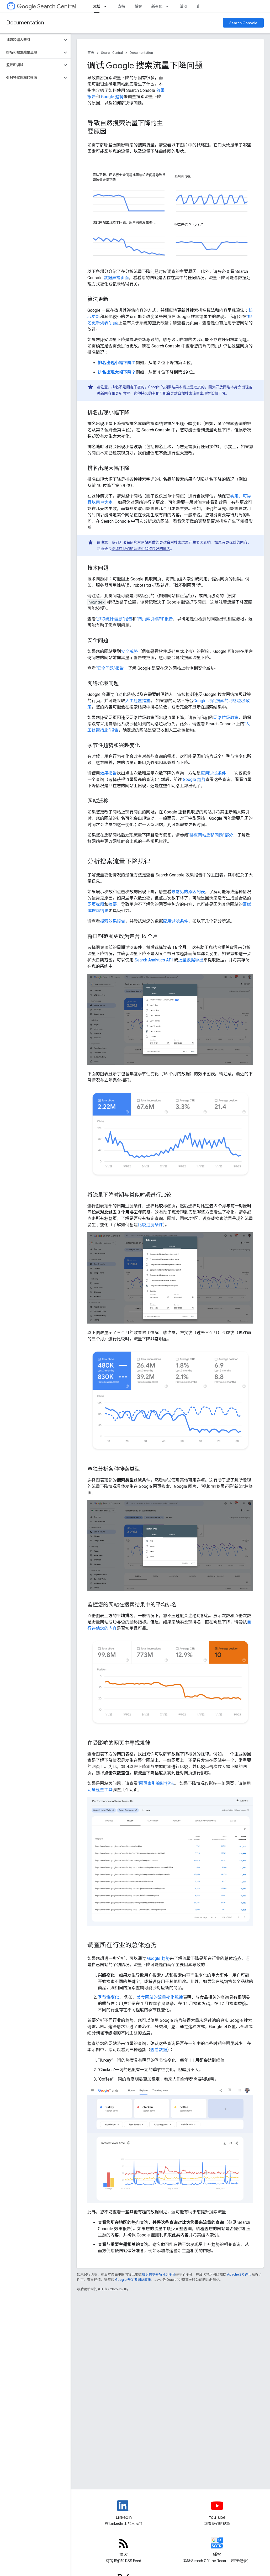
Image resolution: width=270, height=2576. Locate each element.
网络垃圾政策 (226, 717)
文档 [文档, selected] (96, 6)
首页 (90, 53)
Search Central (46, 6)
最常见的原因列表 (188, 891)
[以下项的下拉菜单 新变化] (168, 6)
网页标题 (95, 904)
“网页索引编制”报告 (154, 618)
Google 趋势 (112, 96)
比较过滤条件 (150, 1224)
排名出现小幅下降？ (117, 362)
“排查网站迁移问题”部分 (210, 835)
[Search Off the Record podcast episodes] (217, 2547)
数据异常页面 (116, 277)
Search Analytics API (154, 960)
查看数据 (158, 2049)
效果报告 (108, 773)
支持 (121, 6)
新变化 (156, 6)
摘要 (112, 904)
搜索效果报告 (112, 921)
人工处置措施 (137, 700)
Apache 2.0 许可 (239, 2274)
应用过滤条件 (213, 773)
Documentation (25, 22)
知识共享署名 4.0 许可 (158, 2274)
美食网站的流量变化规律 (160, 1997)
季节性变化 (108, 1997)
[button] (31, 40)
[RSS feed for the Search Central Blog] (123, 2547)
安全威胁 (129, 651)
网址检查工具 (100, 1789)
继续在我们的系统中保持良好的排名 (141, 549)
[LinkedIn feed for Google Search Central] (123, 2510)
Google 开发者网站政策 (133, 2280)
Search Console (243, 22)
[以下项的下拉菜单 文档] (106, 6)
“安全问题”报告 (110, 668)
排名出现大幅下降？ (117, 372)
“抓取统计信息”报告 (114, 618)
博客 (138, 6)
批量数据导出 (190, 960)
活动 (183, 6)
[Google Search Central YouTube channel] (217, 2510)
